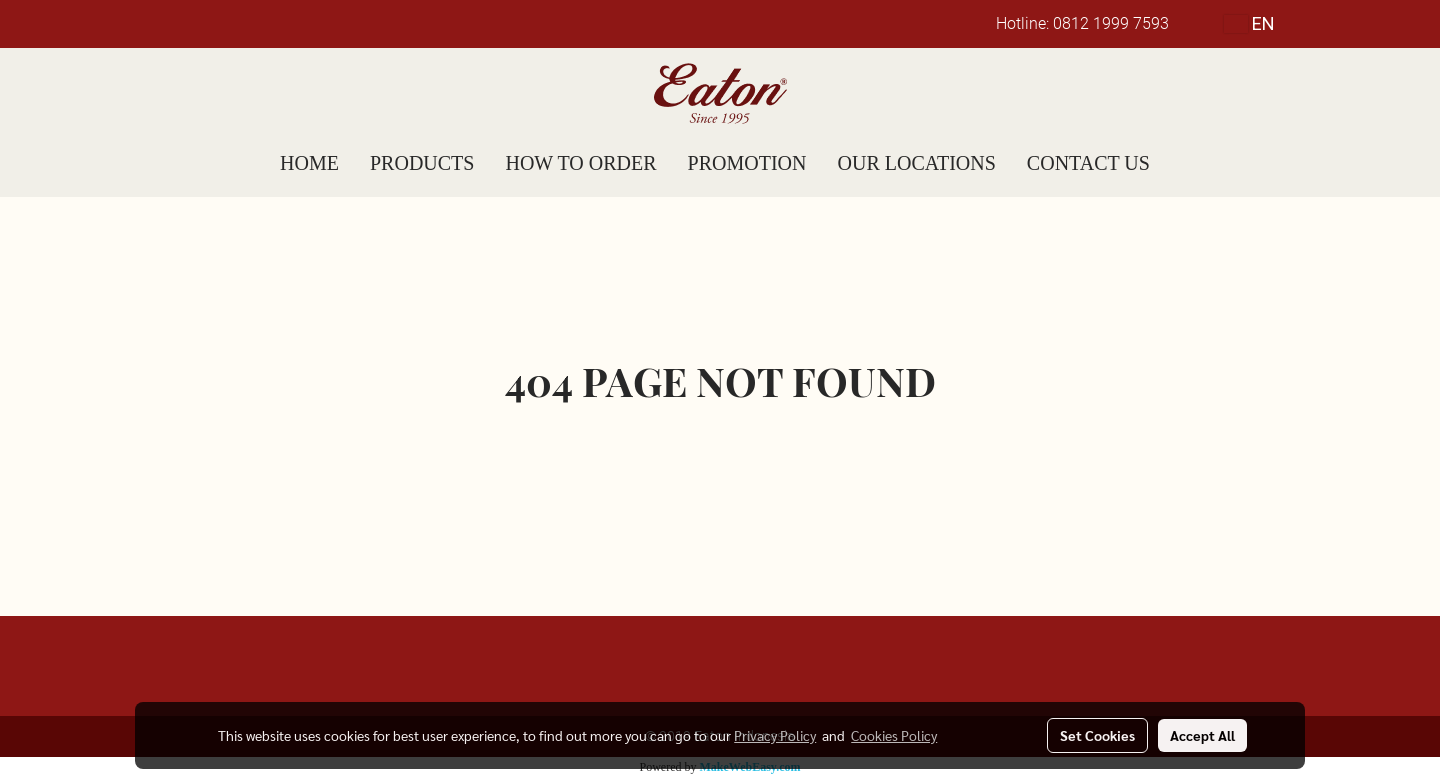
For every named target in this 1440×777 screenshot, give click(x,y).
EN (1249, 23)
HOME (309, 163)
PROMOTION (747, 163)
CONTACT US (1088, 163)
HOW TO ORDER (580, 163)
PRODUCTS (422, 163)
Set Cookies (1097, 735)
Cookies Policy (894, 735)
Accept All (1202, 735)
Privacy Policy (775, 735)
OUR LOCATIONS (917, 163)
